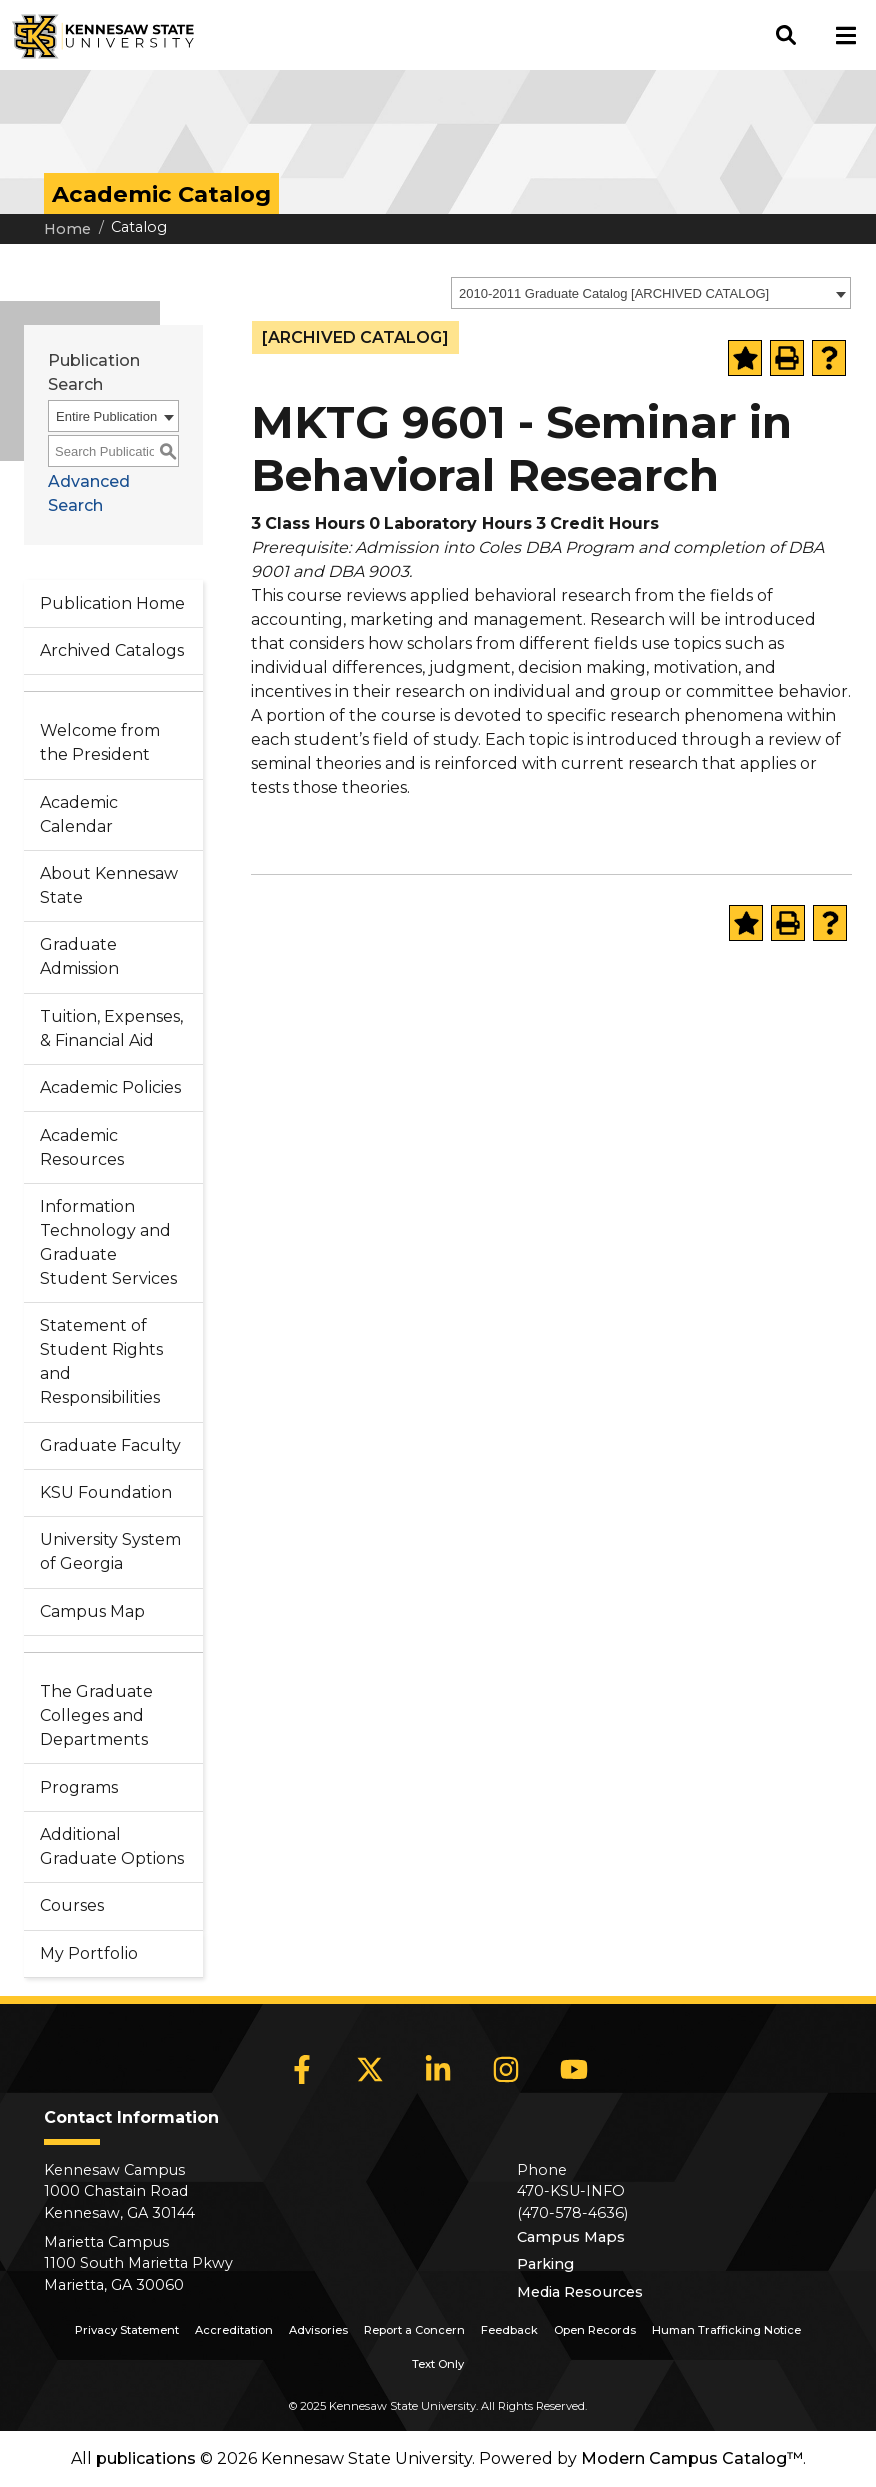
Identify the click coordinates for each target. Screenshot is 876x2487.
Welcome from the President (100, 742)
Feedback (509, 2330)
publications (146, 2458)
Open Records (595, 2330)
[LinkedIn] (438, 2070)
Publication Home (112, 603)
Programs (79, 1787)
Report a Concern (414, 2330)
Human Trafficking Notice (726, 2330)
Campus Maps (571, 2237)
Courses (72, 1905)
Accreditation (234, 2330)
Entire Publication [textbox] (106, 416)
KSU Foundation (106, 1492)
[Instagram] (506, 2070)
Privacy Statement (127, 2330)
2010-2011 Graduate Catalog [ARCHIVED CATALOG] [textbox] (614, 293)
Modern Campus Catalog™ (692, 2458)
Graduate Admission (79, 956)
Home (67, 229)
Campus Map (92, 1611)
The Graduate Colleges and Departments (96, 1715)
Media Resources (580, 2292)
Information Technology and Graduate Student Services (108, 1242)
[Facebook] (302, 2070)
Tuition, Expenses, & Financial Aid (111, 1028)
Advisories (318, 2330)
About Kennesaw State (109, 885)
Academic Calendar (79, 814)
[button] (786, 35)
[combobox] (651, 293)
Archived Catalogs (112, 650)
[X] (370, 2070)
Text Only (438, 2364)
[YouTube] (574, 2070)
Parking (545, 2264)
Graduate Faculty (110, 1445)
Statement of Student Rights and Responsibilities (101, 1361)
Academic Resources (82, 1147)
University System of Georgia (110, 1551)
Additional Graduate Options (112, 1846)
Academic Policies (110, 1087)
